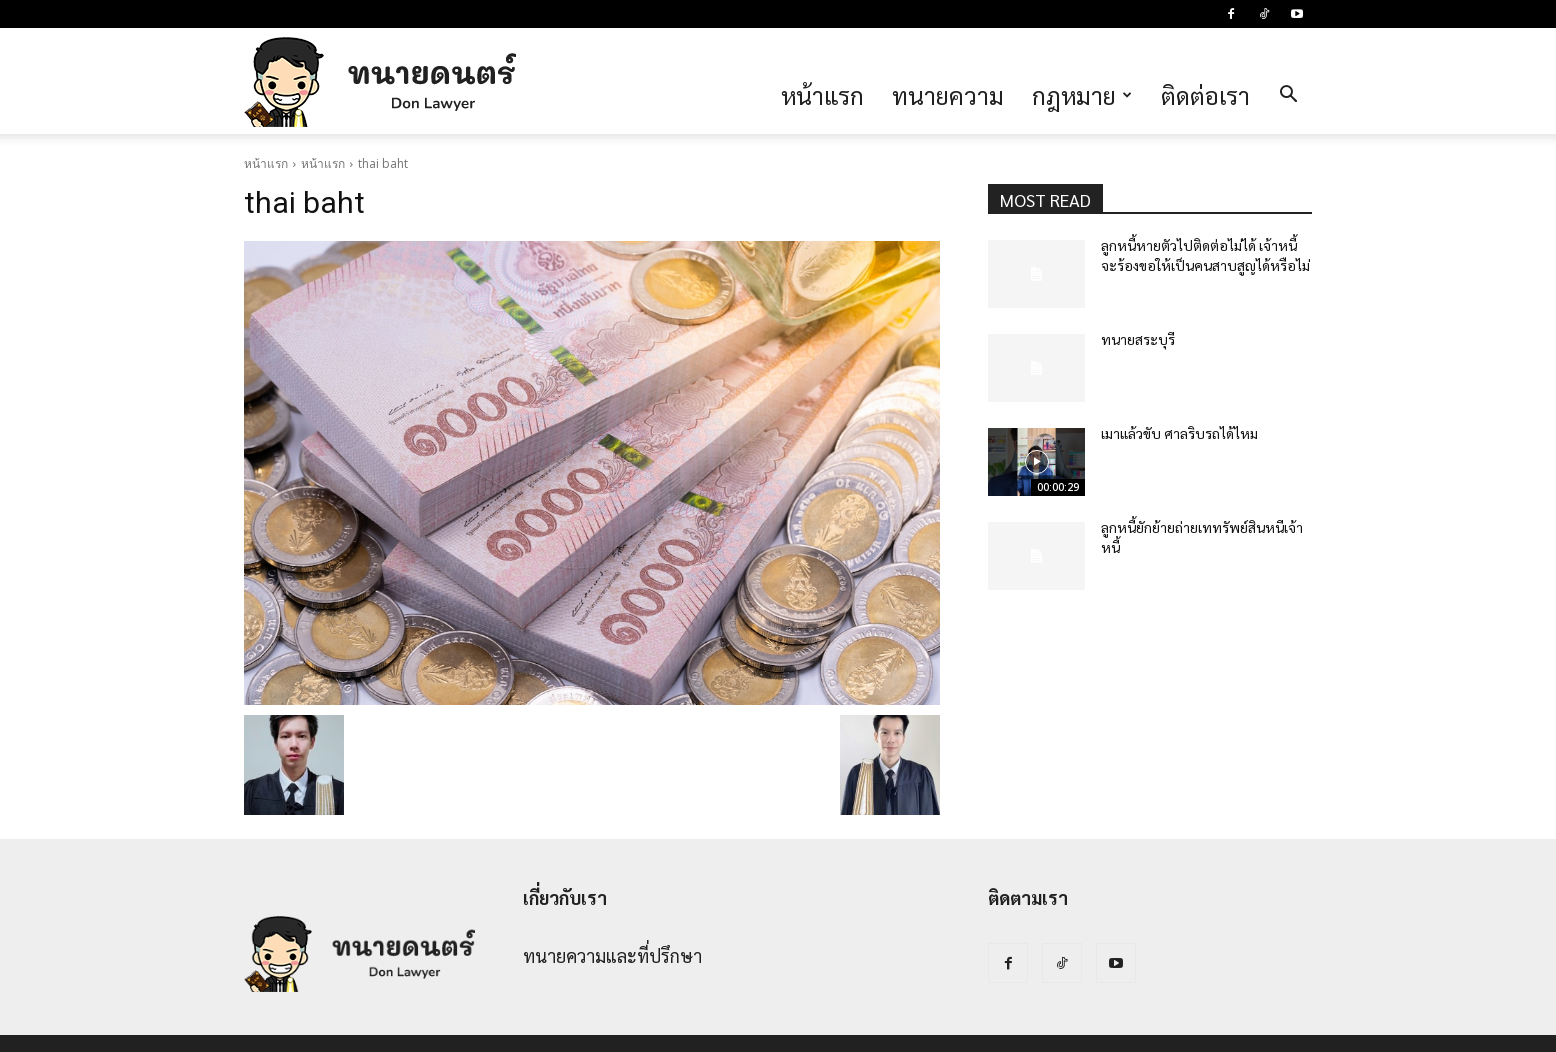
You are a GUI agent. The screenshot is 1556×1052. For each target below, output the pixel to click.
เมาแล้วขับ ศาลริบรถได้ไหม (1179, 433)
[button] (1288, 95)
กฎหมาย (1082, 95)
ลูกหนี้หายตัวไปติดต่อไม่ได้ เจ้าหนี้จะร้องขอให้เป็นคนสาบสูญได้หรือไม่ (1205, 255)
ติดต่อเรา (1205, 95)
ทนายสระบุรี (1138, 339)
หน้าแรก (822, 95)
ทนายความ (948, 95)
